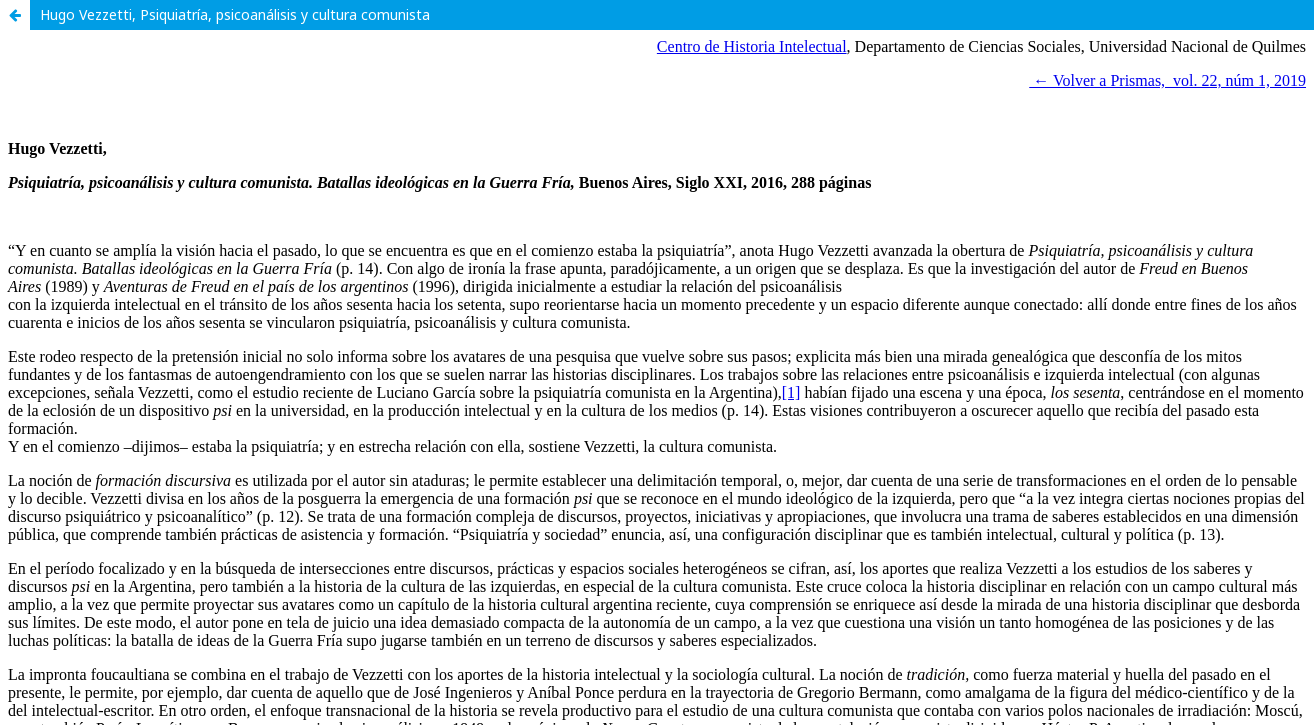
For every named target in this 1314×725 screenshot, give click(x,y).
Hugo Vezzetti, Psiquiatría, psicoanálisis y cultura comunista (235, 14)
